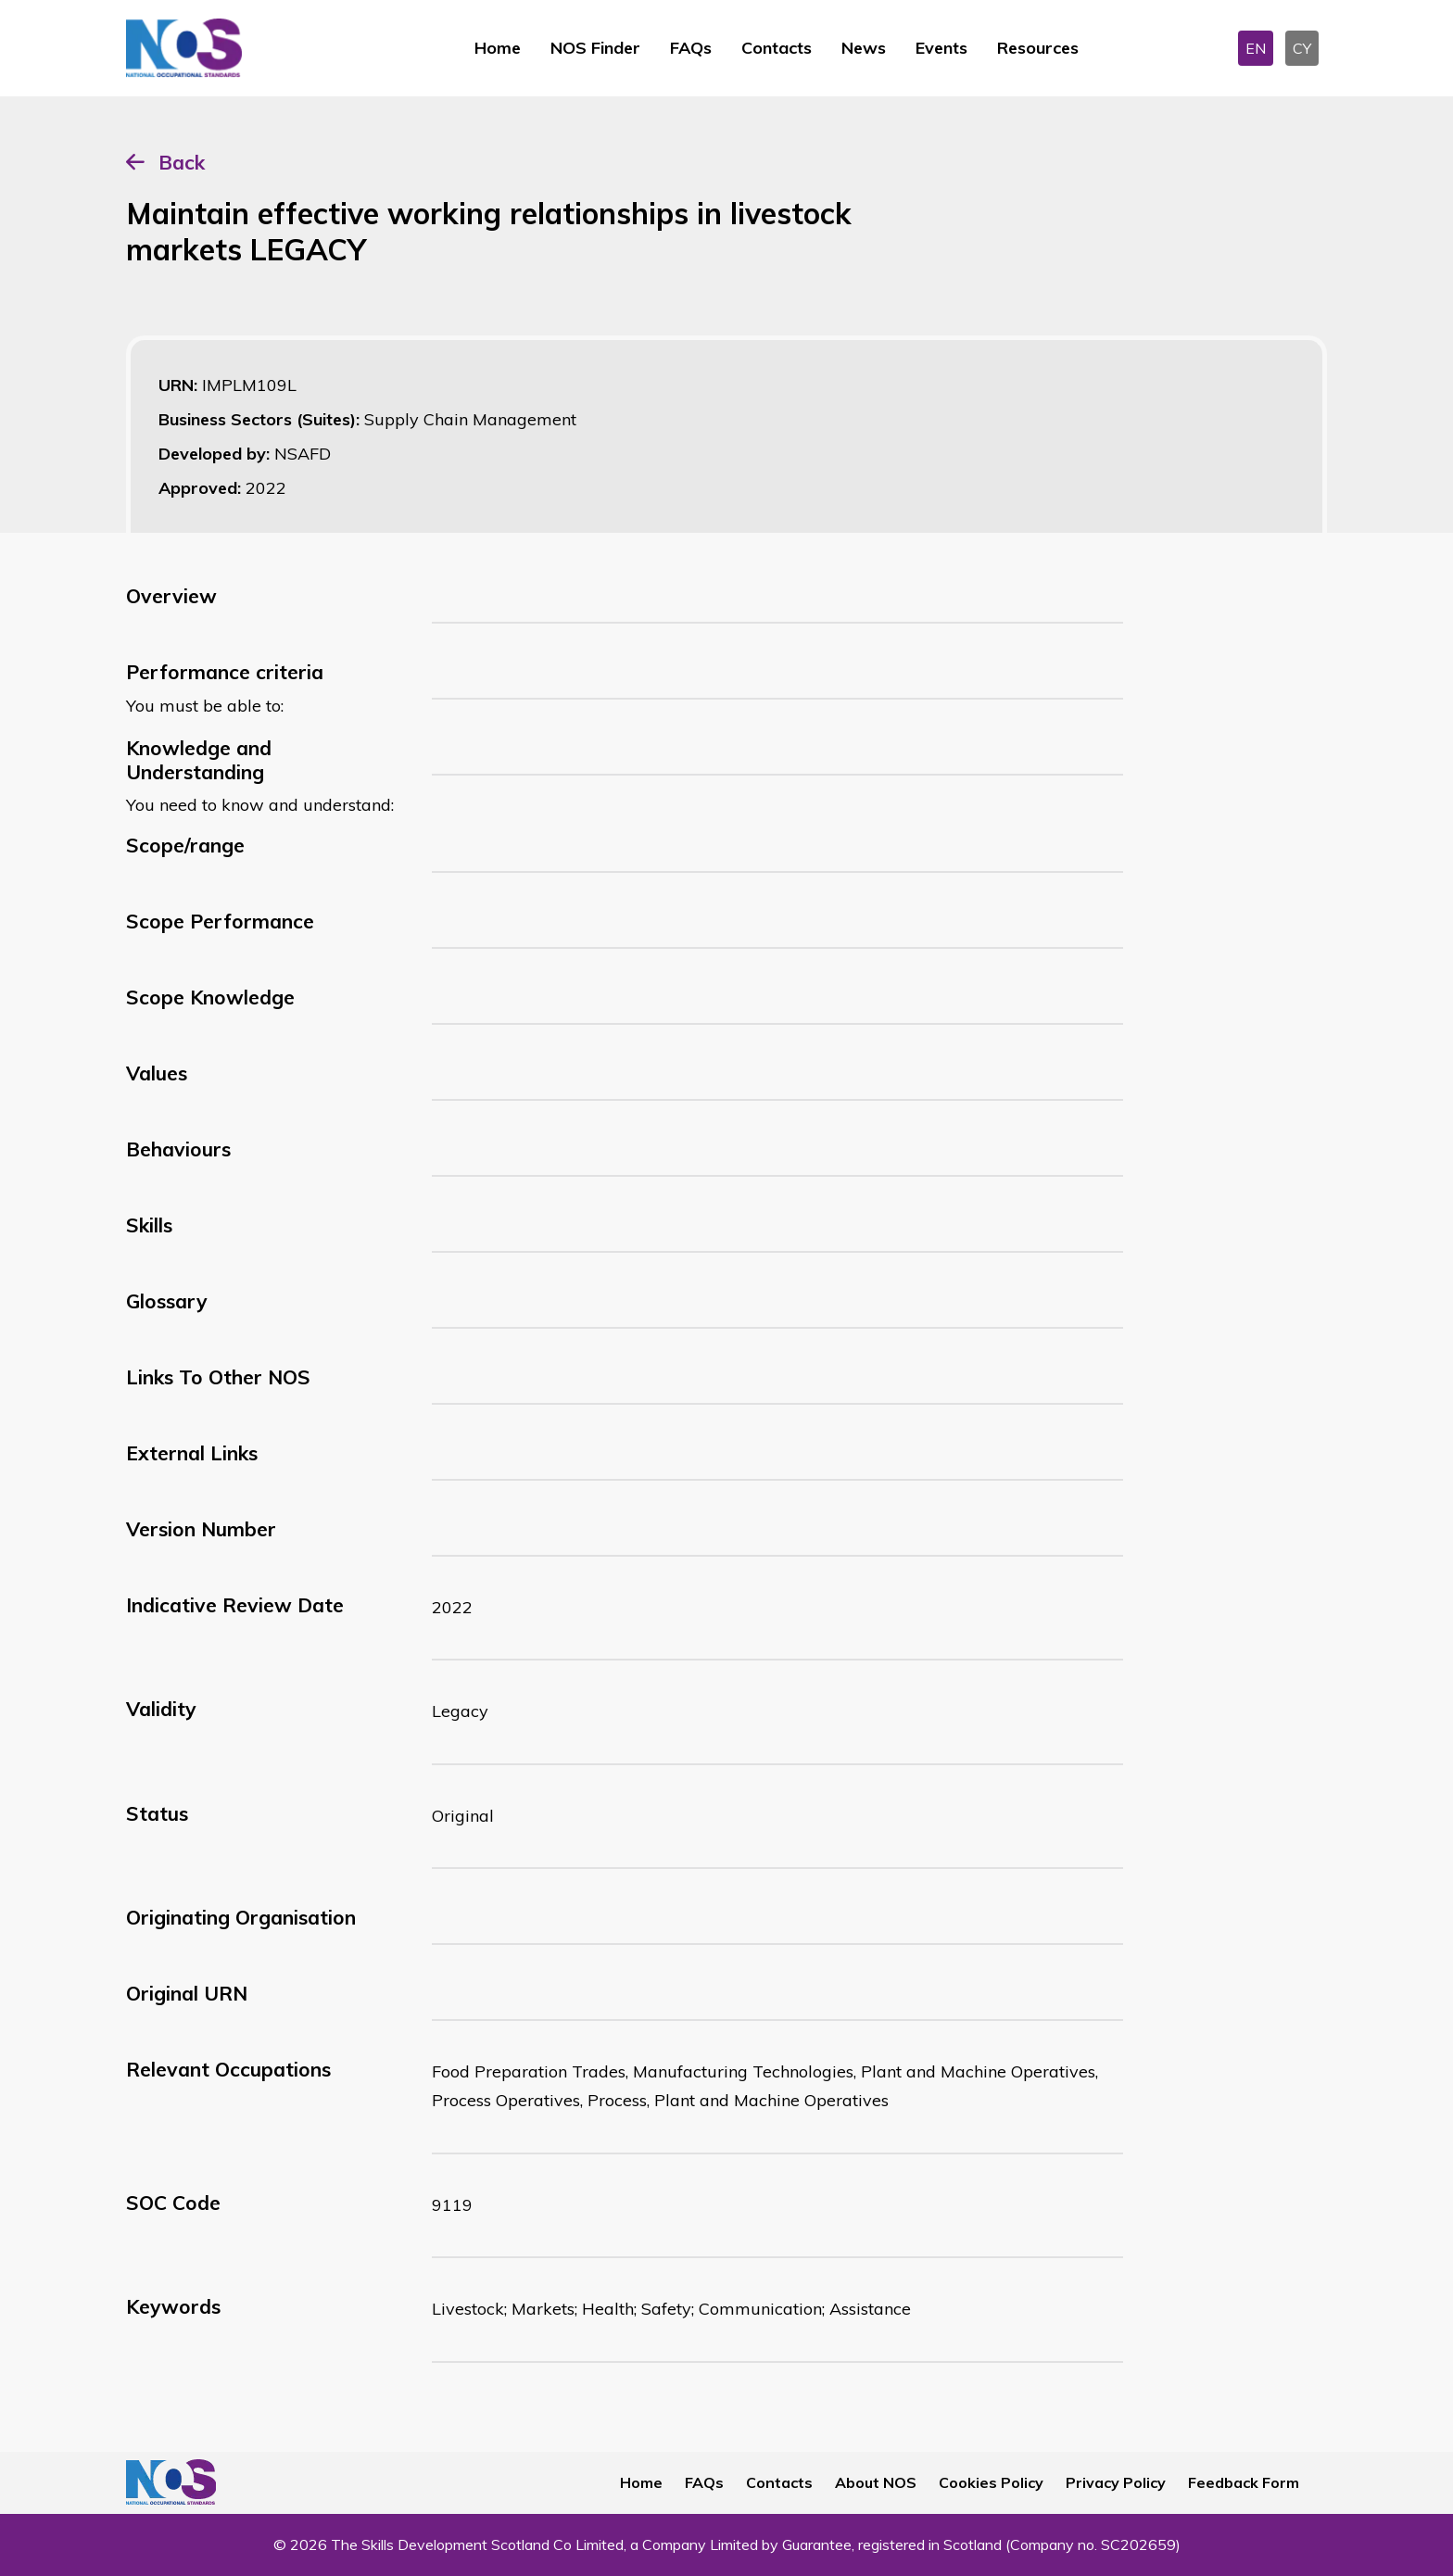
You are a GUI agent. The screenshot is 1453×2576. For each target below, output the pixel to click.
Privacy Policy (1116, 2482)
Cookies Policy (991, 2482)
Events (941, 47)
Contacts (776, 47)
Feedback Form (1243, 2482)
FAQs (691, 47)
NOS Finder (595, 47)
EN (1255, 48)
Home (497, 47)
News (863, 47)
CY (1302, 48)
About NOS (875, 2482)
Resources (1038, 47)
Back (181, 162)
